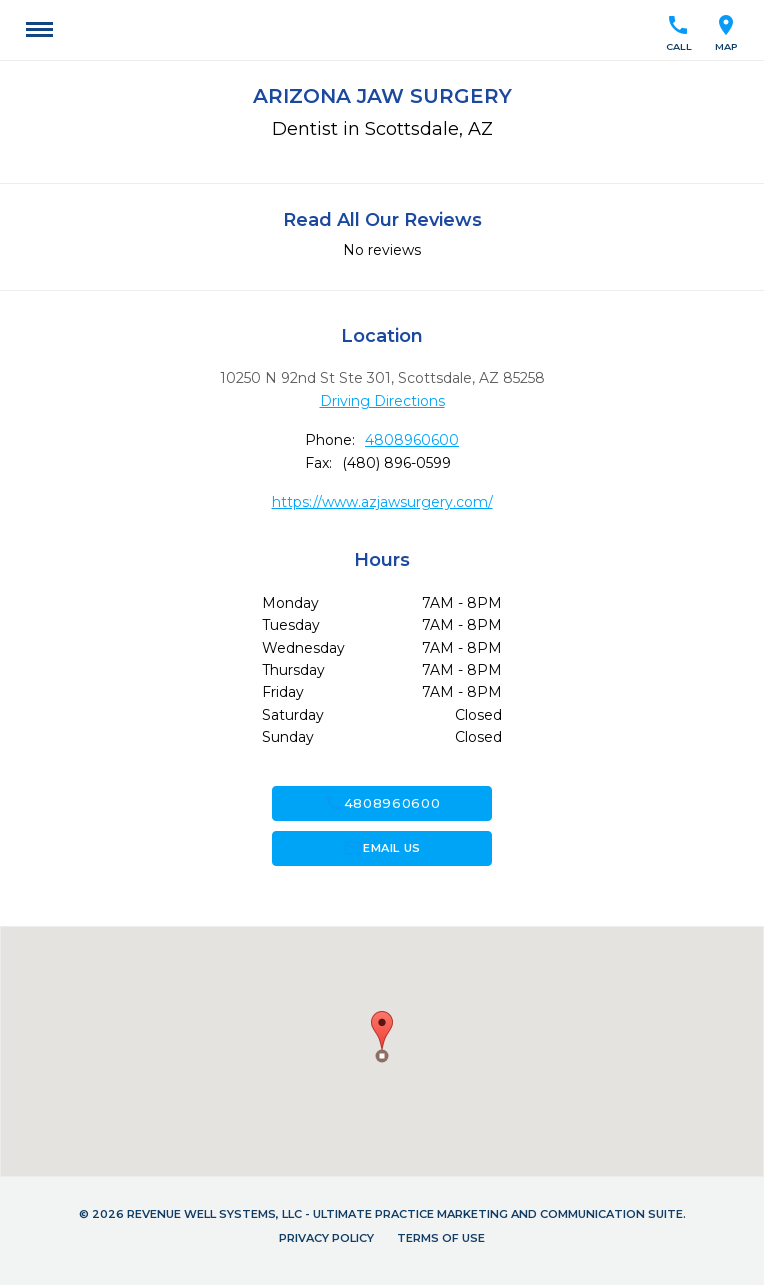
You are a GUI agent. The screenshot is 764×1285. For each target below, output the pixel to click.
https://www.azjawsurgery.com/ (382, 502)
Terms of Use (441, 1238)
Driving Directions (382, 401)
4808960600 (412, 440)
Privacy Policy (326, 1238)
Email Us (381, 848)
